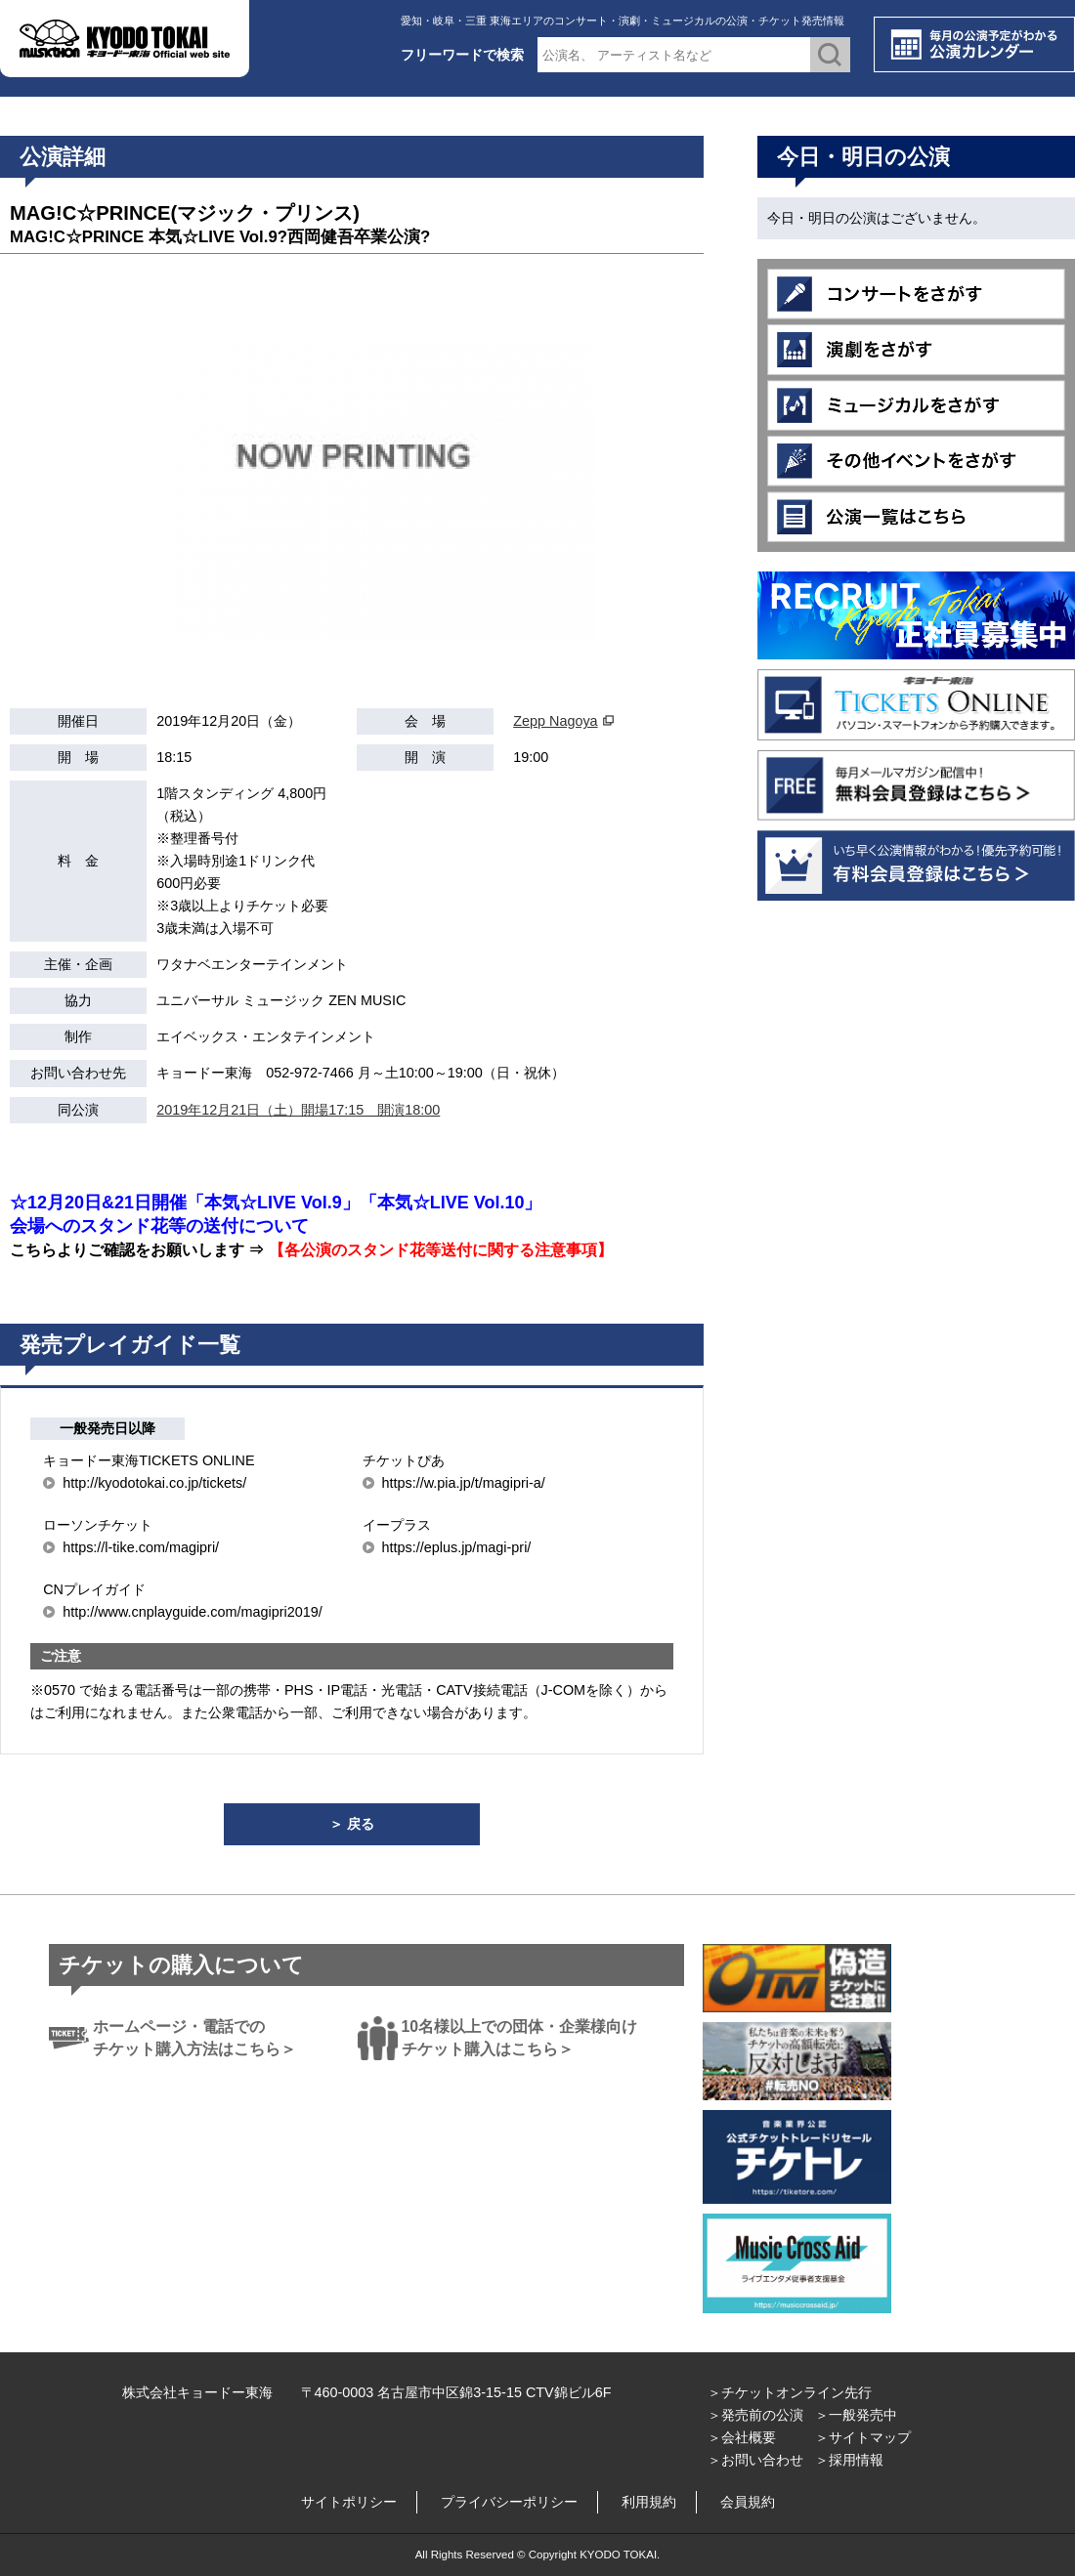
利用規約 (649, 2502)
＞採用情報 (849, 2460)
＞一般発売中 (856, 2415)
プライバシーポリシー (509, 2502)
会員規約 (747, 2502)
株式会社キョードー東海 (197, 2392)
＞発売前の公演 (755, 2415)
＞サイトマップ (863, 2437)
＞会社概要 (742, 2437)
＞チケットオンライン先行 (790, 2392)
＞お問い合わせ (755, 2460)
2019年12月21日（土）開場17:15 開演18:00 (298, 1110)
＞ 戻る (351, 1824)
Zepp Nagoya (555, 721)
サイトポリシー (349, 2502)
